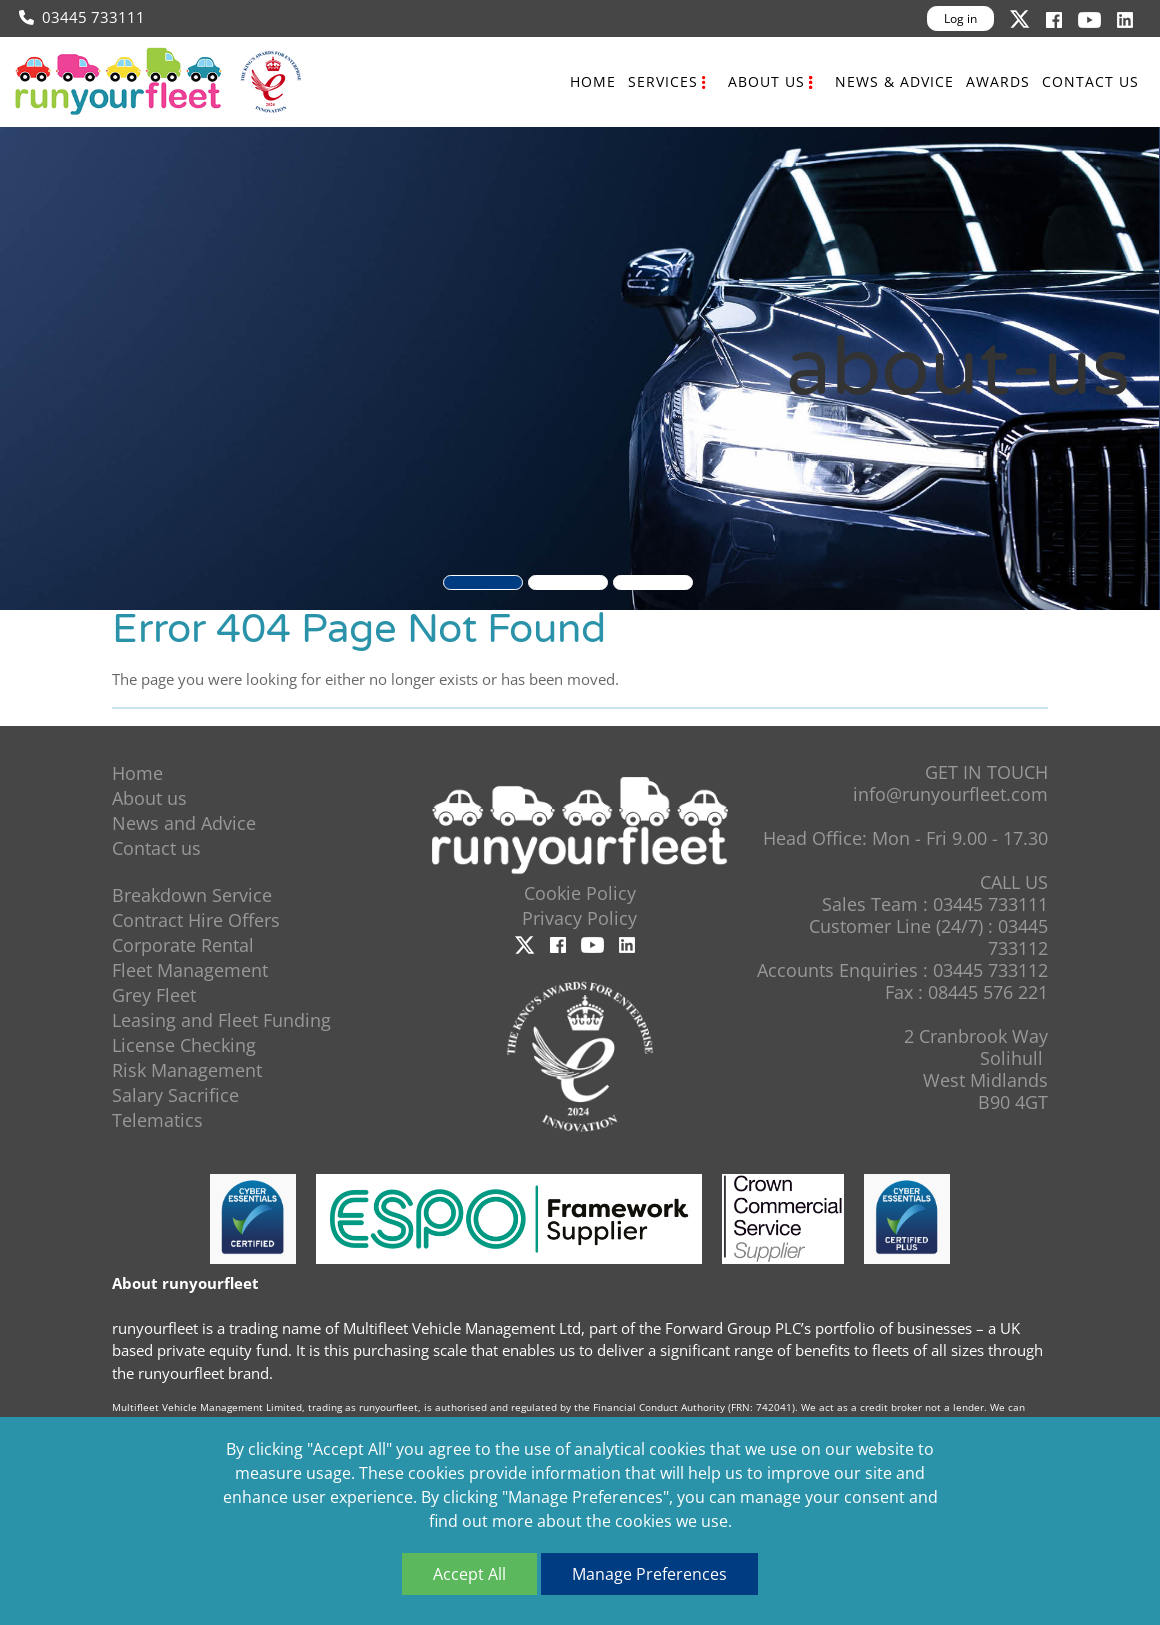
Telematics (157, 1120)
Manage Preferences (649, 1574)
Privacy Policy (579, 918)
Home (593, 81)
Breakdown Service (192, 895)
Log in (960, 18)
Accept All (469, 1574)
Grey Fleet (154, 995)
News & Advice (894, 81)
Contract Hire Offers (196, 920)
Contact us (1090, 81)
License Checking (184, 1045)
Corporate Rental (183, 945)
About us (766, 81)
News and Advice (184, 823)
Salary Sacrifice (175, 1095)
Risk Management (187, 1070)
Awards (998, 81)
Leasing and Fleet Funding (221, 1020)
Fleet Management (190, 970)
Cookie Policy (580, 893)
